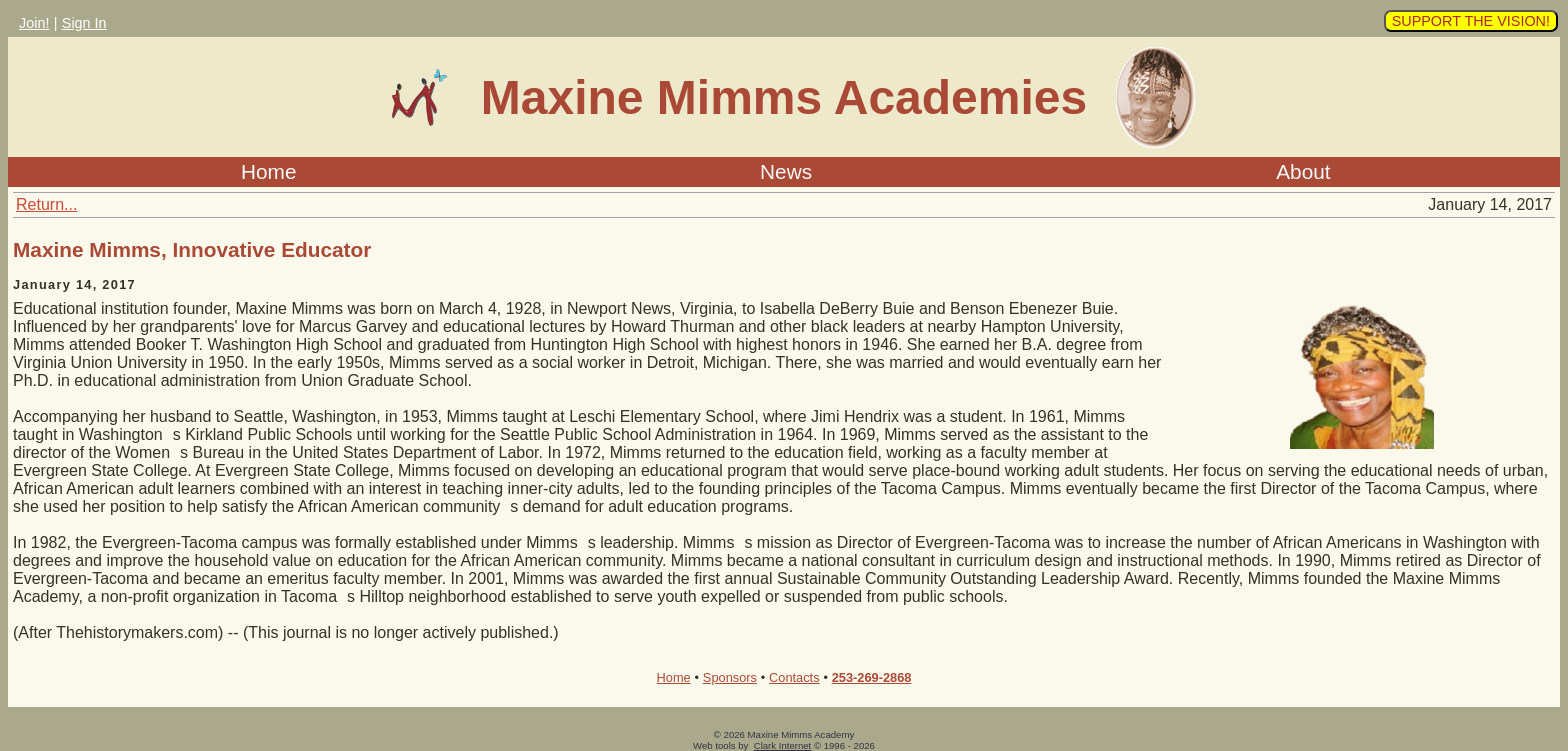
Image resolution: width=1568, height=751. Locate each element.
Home (268, 171)
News (786, 171)
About (1303, 171)
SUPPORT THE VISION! (1471, 21)
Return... (46, 204)
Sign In (84, 23)
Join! (34, 23)
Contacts (794, 677)
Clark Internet (783, 745)
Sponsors (730, 677)
